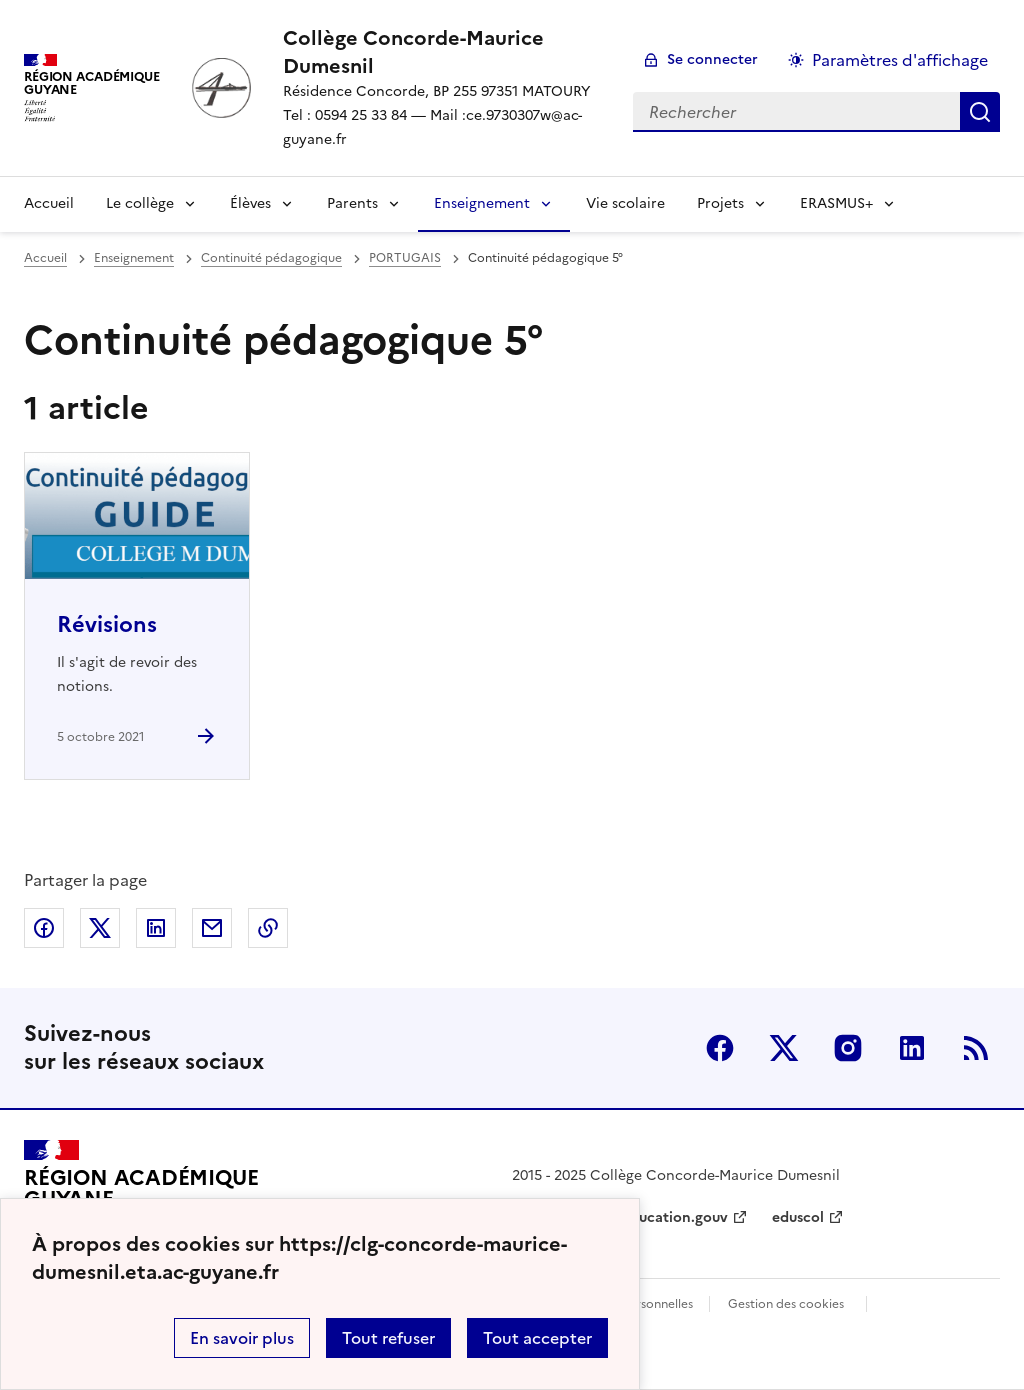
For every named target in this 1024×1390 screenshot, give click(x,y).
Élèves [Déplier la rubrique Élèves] (250, 203)
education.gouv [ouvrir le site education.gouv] (675, 1217)
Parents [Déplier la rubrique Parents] (352, 203)
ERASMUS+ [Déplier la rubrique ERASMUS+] (836, 203)
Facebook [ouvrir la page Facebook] (720, 1048)
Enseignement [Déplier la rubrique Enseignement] (482, 203)
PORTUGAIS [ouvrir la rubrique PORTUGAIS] (405, 258)
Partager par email (212, 928)
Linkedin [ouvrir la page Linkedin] (912, 1048)
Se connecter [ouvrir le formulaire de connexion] (712, 59)
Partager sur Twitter (100, 928)
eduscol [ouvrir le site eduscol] (798, 1217)
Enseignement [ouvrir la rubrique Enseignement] (134, 258)
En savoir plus (242, 1338)
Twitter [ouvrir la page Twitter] (784, 1048)
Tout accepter (537, 1338)
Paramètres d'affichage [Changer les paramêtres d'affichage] (900, 60)
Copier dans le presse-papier (268, 928)
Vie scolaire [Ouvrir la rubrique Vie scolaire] (625, 203)
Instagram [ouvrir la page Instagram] (848, 1048)
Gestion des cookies (786, 1304)
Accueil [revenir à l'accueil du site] (49, 203)
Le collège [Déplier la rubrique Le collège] (140, 203)
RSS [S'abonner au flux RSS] (976, 1048)
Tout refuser (388, 1338)
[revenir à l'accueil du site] (442, 52)
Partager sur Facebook (44, 928)
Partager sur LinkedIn (156, 928)
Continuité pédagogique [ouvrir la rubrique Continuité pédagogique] (271, 258)
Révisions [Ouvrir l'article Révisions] (107, 624)
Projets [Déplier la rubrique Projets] (720, 203)
